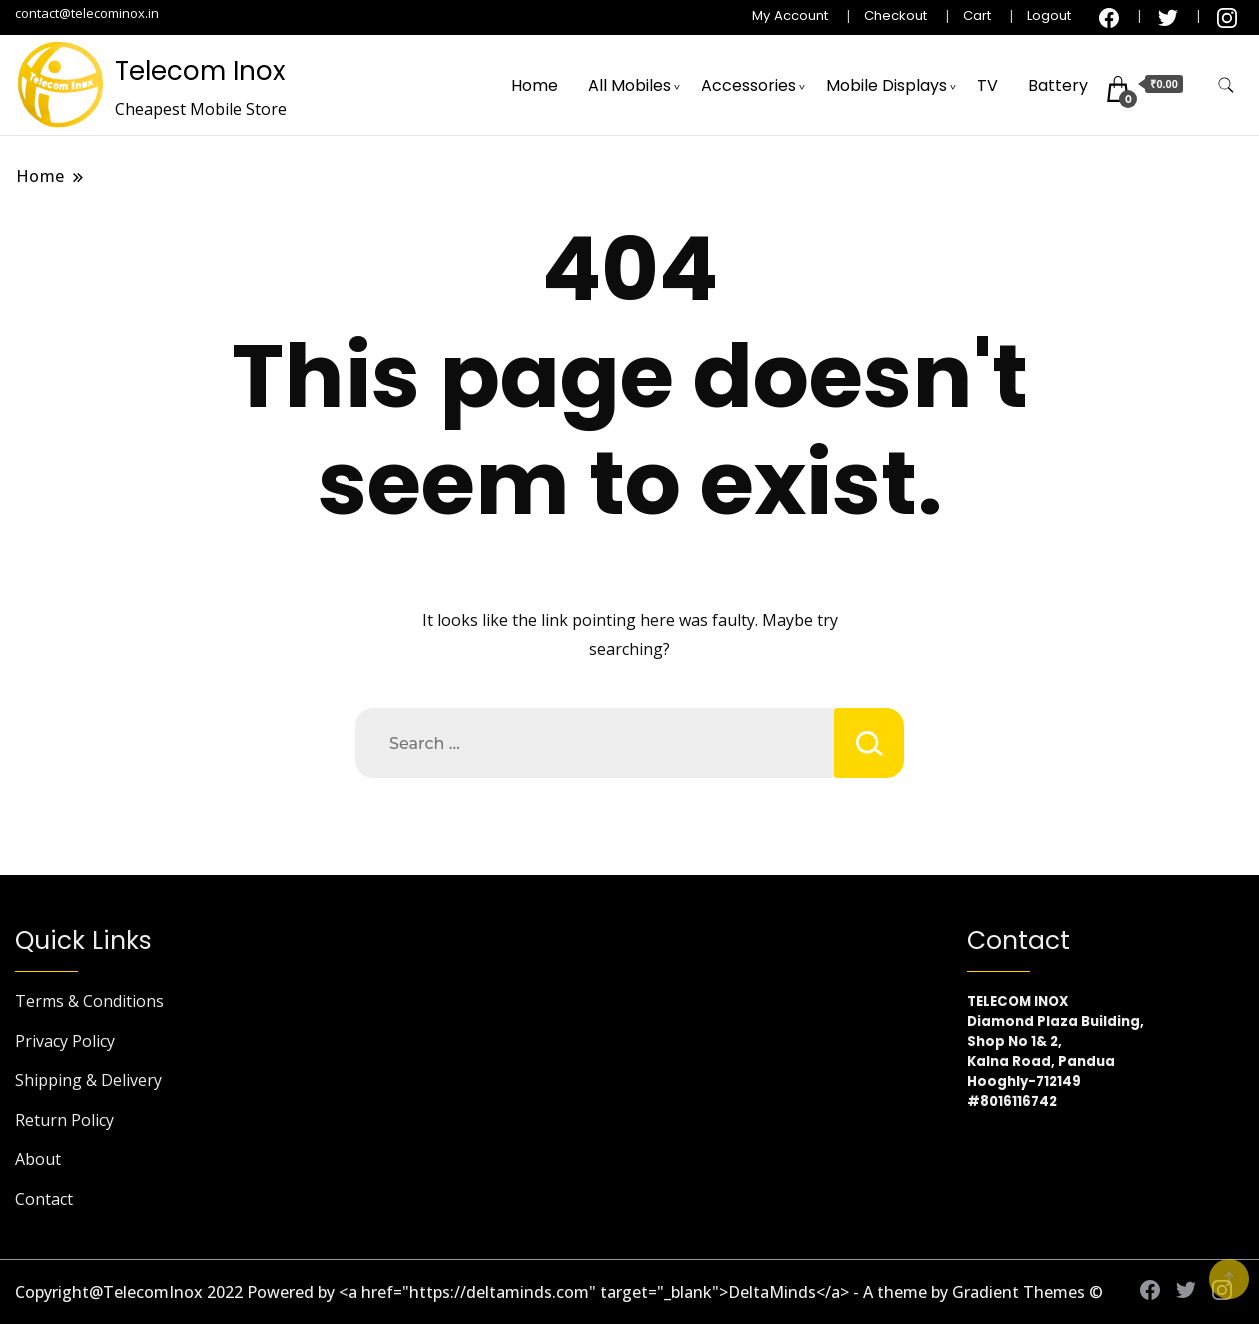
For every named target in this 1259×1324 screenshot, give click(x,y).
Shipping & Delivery (88, 1080)
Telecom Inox (200, 71)
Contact (44, 1199)
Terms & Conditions (89, 1001)
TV (987, 85)
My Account (790, 15)
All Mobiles (629, 85)
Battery (1058, 85)
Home (534, 85)
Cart (977, 15)
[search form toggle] (1226, 85)
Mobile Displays (886, 85)
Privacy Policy (65, 1041)
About (38, 1159)
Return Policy (64, 1120)
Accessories (748, 85)
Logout (1049, 15)
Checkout (895, 15)
